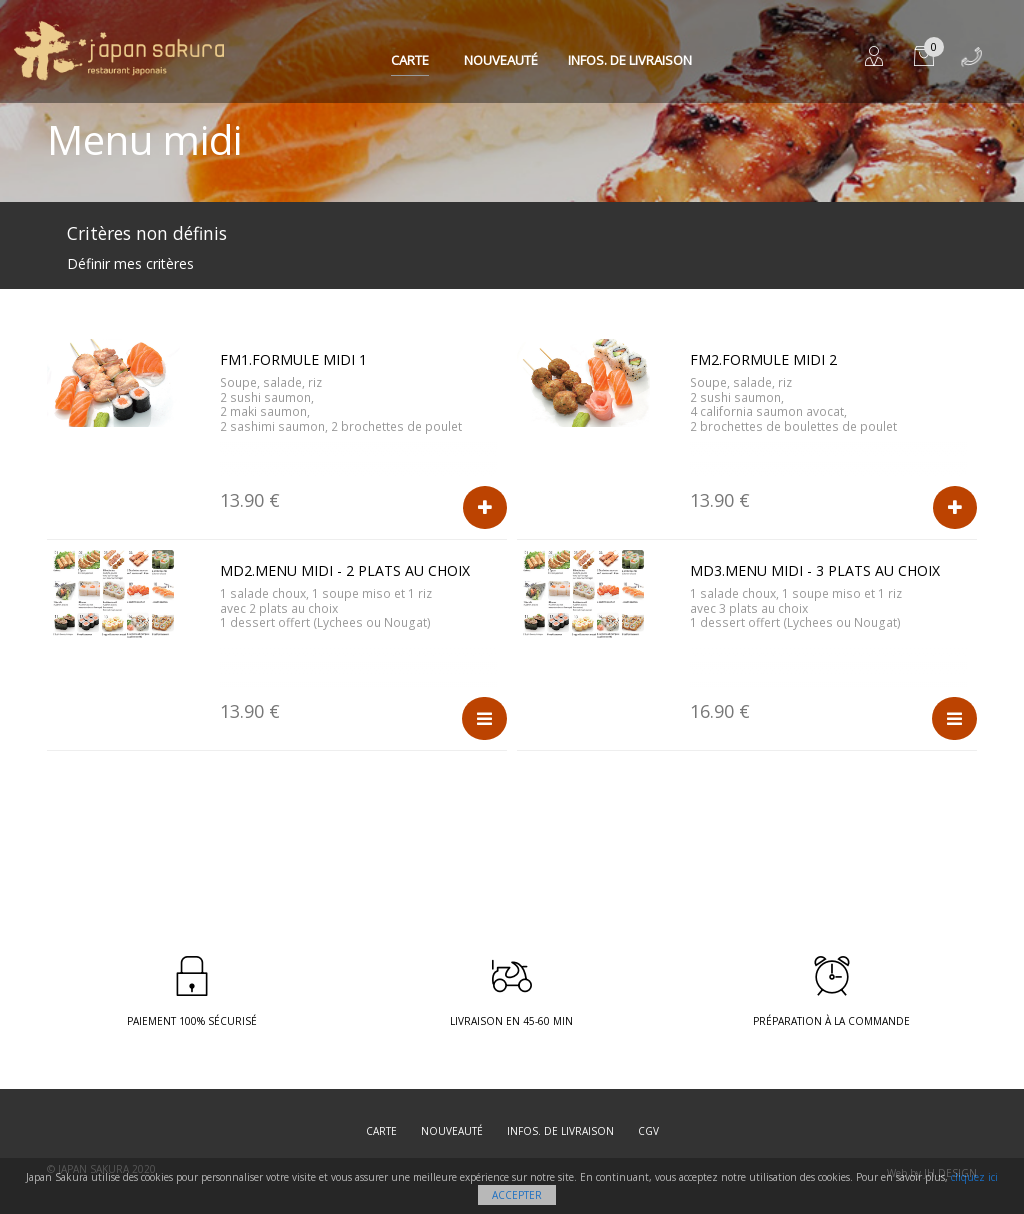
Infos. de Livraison (630, 60)
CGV (648, 1131)
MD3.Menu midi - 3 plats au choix (815, 570)
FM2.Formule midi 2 (763, 359)
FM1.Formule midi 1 (293, 359)
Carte (410, 60)
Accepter (517, 1195)
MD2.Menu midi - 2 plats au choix (345, 570)
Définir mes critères (130, 263)
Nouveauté (501, 60)
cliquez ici (974, 1177)
